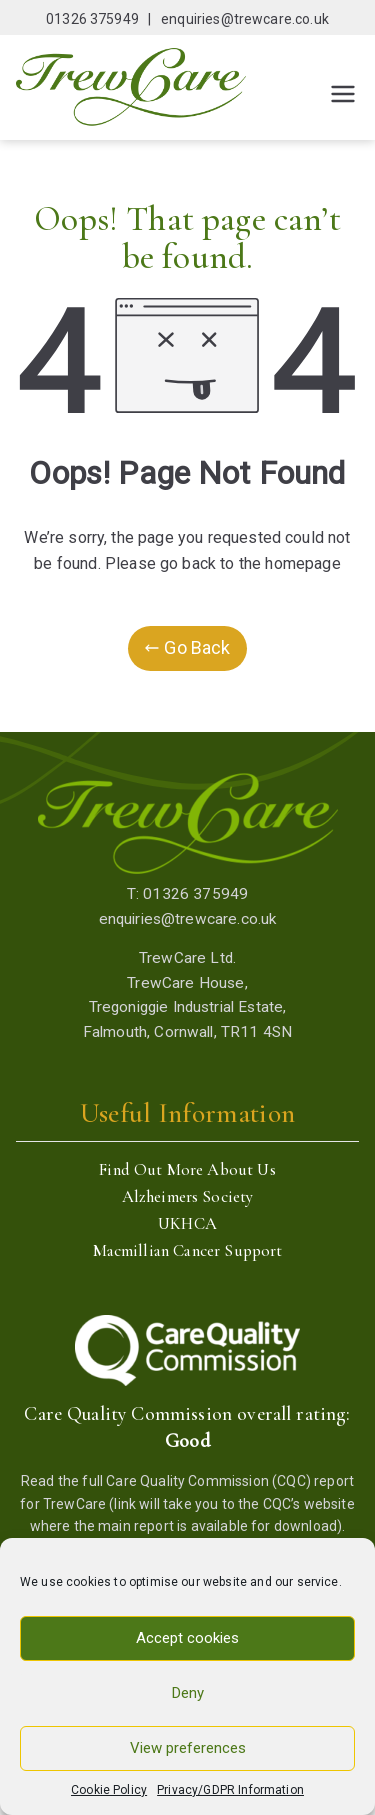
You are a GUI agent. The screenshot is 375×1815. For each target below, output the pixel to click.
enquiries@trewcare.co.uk (245, 19)
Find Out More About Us (187, 1169)
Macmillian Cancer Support (188, 1250)
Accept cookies (187, 1638)
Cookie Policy (109, 1790)
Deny (188, 1693)
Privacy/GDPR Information (230, 1790)
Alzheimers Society (188, 1196)
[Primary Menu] (343, 94)
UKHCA (187, 1223)
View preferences (188, 1748)
